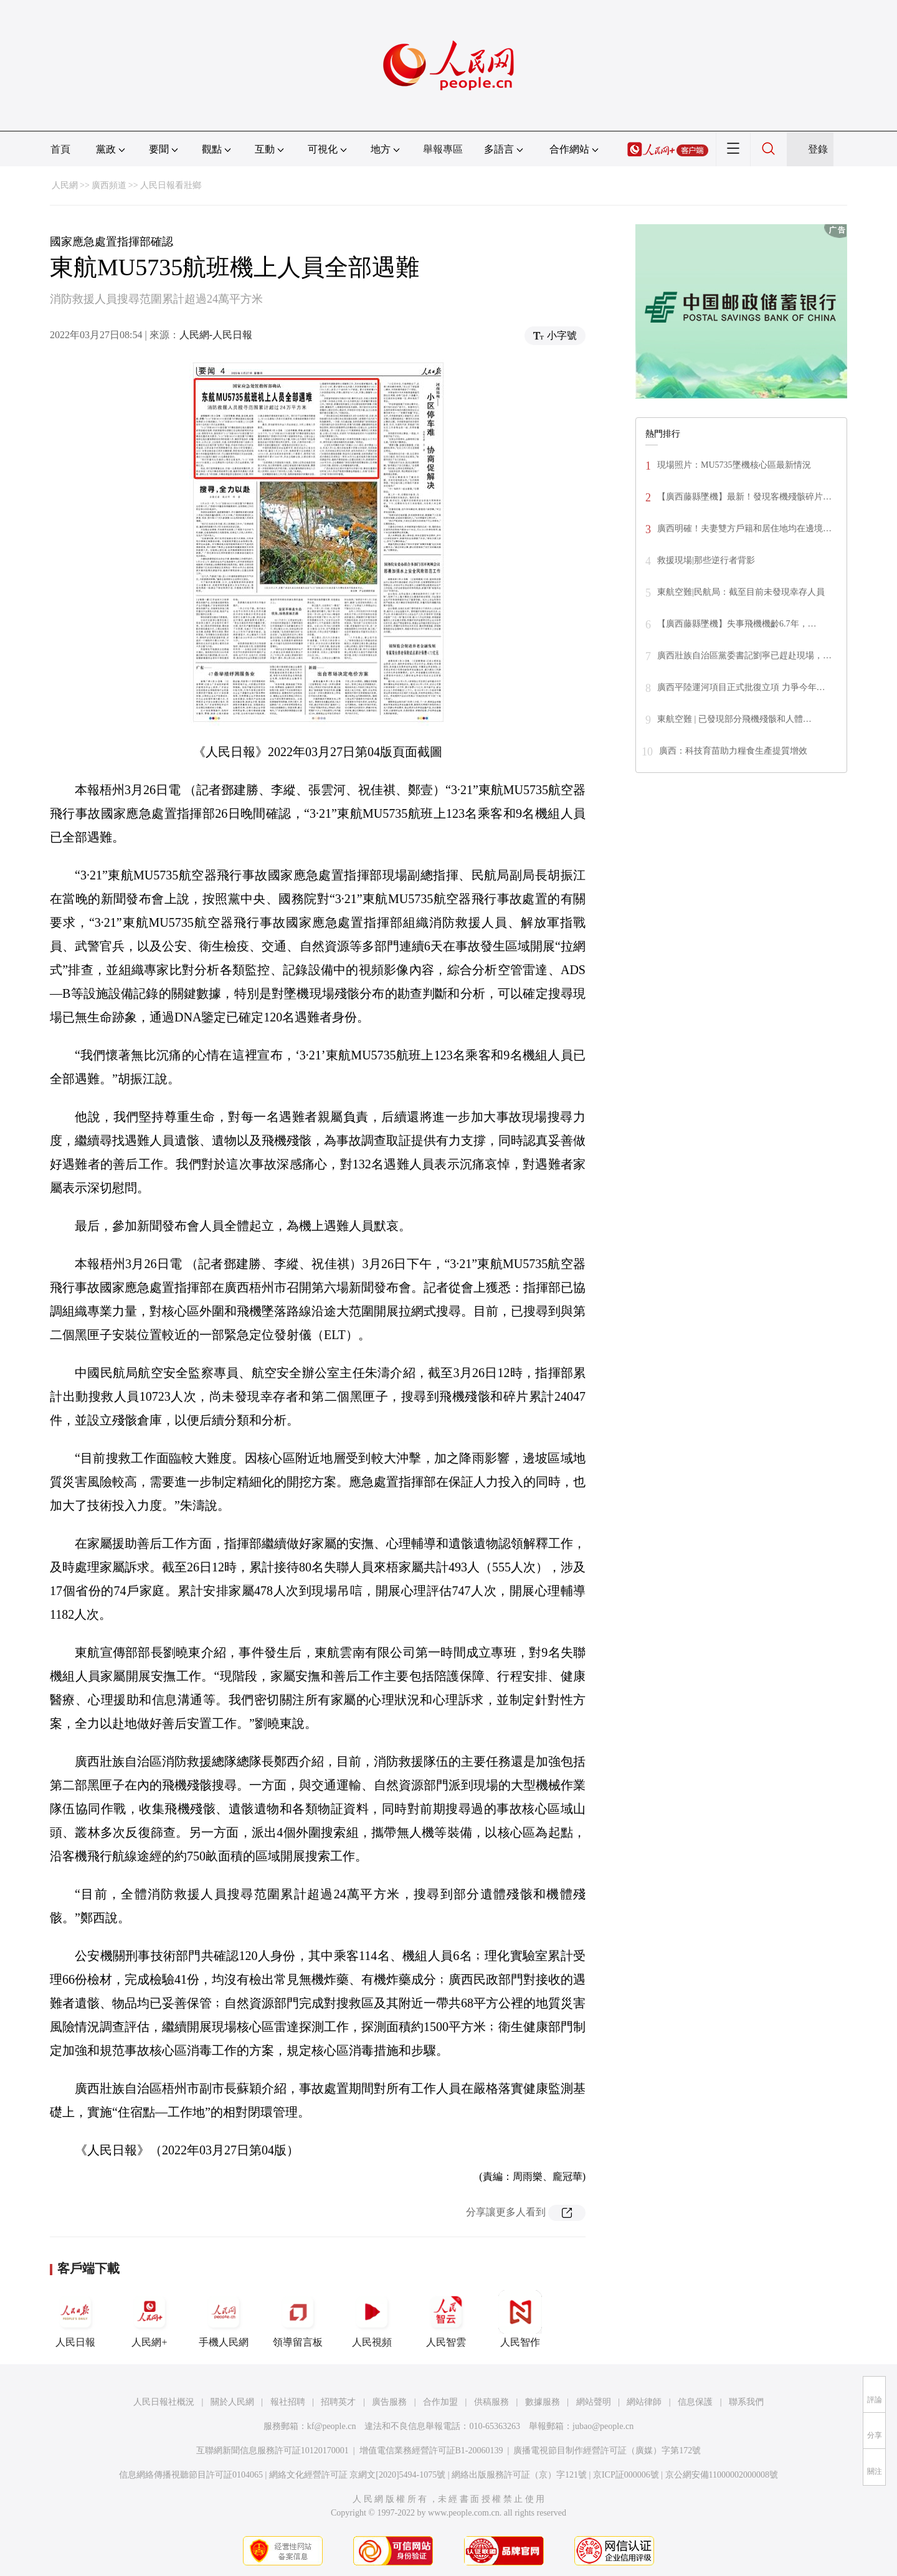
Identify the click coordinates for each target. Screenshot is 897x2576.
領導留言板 (298, 2318)
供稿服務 (491, 2402)
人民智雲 (446, 2318)
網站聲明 (593, 2402)
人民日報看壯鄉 (170, 185)
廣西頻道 (109, 185)
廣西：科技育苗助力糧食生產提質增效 (733, 750)
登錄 (818, 149)
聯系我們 (746, 2402)
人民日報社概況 (163, 2402)
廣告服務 (389, 2402)
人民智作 (520, 2318)
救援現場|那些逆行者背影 (706, 560)
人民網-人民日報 (215, 334)
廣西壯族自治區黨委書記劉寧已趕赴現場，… (744, 655)
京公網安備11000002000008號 (721, 2474)
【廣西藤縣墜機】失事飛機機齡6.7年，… (737, 623)
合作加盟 (440, 2402)
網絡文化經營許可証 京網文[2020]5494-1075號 (357, 2474)
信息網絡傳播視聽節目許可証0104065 (191, 2474)
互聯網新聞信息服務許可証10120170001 (272, 2450)
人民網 (65, 185)
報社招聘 (287, 2402)
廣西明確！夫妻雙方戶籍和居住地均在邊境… (744, 528)
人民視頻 (372, 2318)
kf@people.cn (331, 2426)
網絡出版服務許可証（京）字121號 (519, 2474)
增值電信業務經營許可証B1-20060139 (431, 2450)
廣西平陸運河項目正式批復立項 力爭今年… (741, 687)
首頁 (60, 149)
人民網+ (149, 2318)
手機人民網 (224, 2318)
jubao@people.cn (603, 2426)
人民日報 (75, 2318)
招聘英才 (338, 2402)
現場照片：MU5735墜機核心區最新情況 (734, 465)
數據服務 (542, 2402)
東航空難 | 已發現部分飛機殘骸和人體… (734, 719)
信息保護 (695, 2402)
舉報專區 (443, 149)
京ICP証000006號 (626, 2474)
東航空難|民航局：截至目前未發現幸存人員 (741, 592)
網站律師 (644, 2402)
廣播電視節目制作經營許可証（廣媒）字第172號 (607, 2450)
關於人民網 (232, 2402)
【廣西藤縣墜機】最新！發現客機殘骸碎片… (744, 496)
